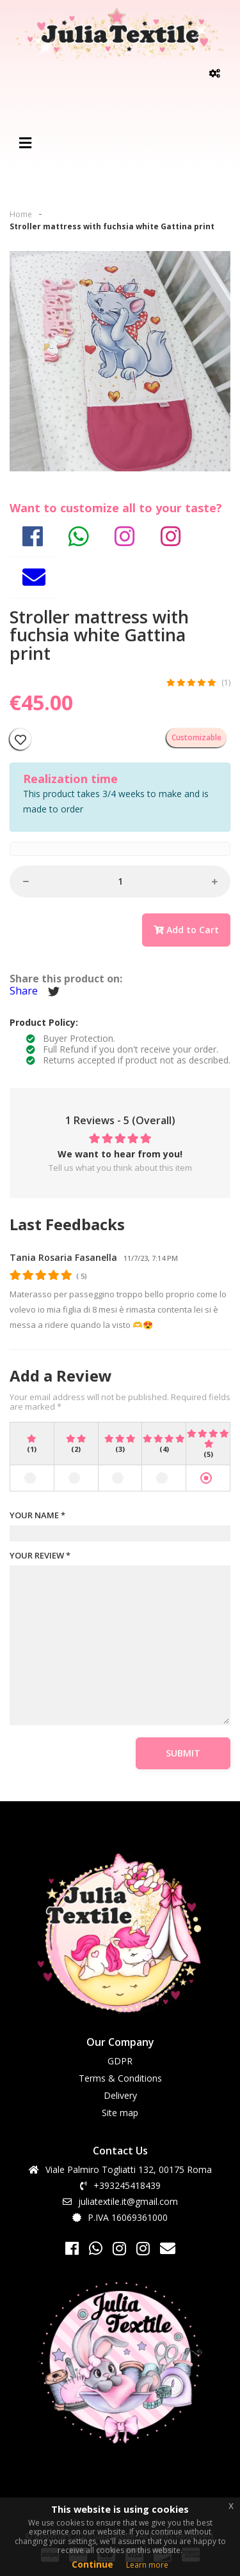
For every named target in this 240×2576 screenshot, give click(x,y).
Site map (120, 2113)
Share (24, 991)
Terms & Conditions (120, 2078)
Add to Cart (186, 930)
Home (21, 214)
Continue (92, 2564)
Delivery (120, 2095)
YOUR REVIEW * (40, 1556)
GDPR (120, 2061)
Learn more (147, 2564)
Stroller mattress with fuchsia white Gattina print (112, 226)
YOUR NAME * (37, 1516)
